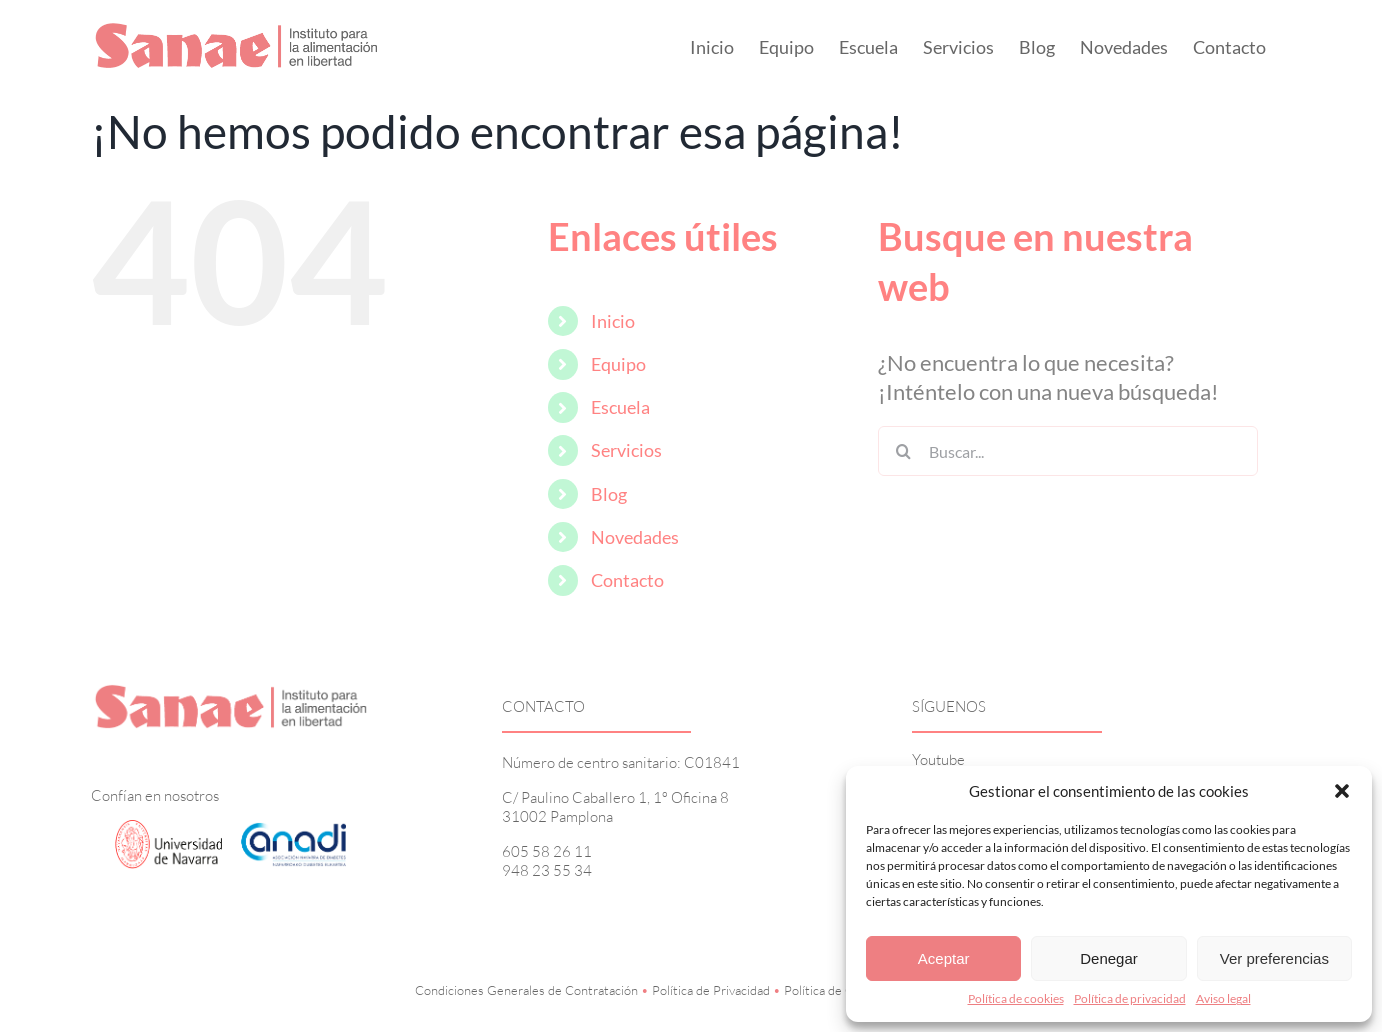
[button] (1342, 791)
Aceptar (944, 958)
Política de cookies (1016, 998)
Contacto (627, 580)
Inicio (613, 321)
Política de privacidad (1130, 998)
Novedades (635, 537)
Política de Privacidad (711, 990)
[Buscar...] (1068, 451)
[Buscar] (903, 451)
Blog (609, 494)
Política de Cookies (837, 990)
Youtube (938, 759)
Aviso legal (1223, 998)
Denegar (1109, 958)
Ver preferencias (1274, 958)
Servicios (626, 450)
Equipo (618, 364)
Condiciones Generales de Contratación (526, 990)
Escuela (620, 407)
